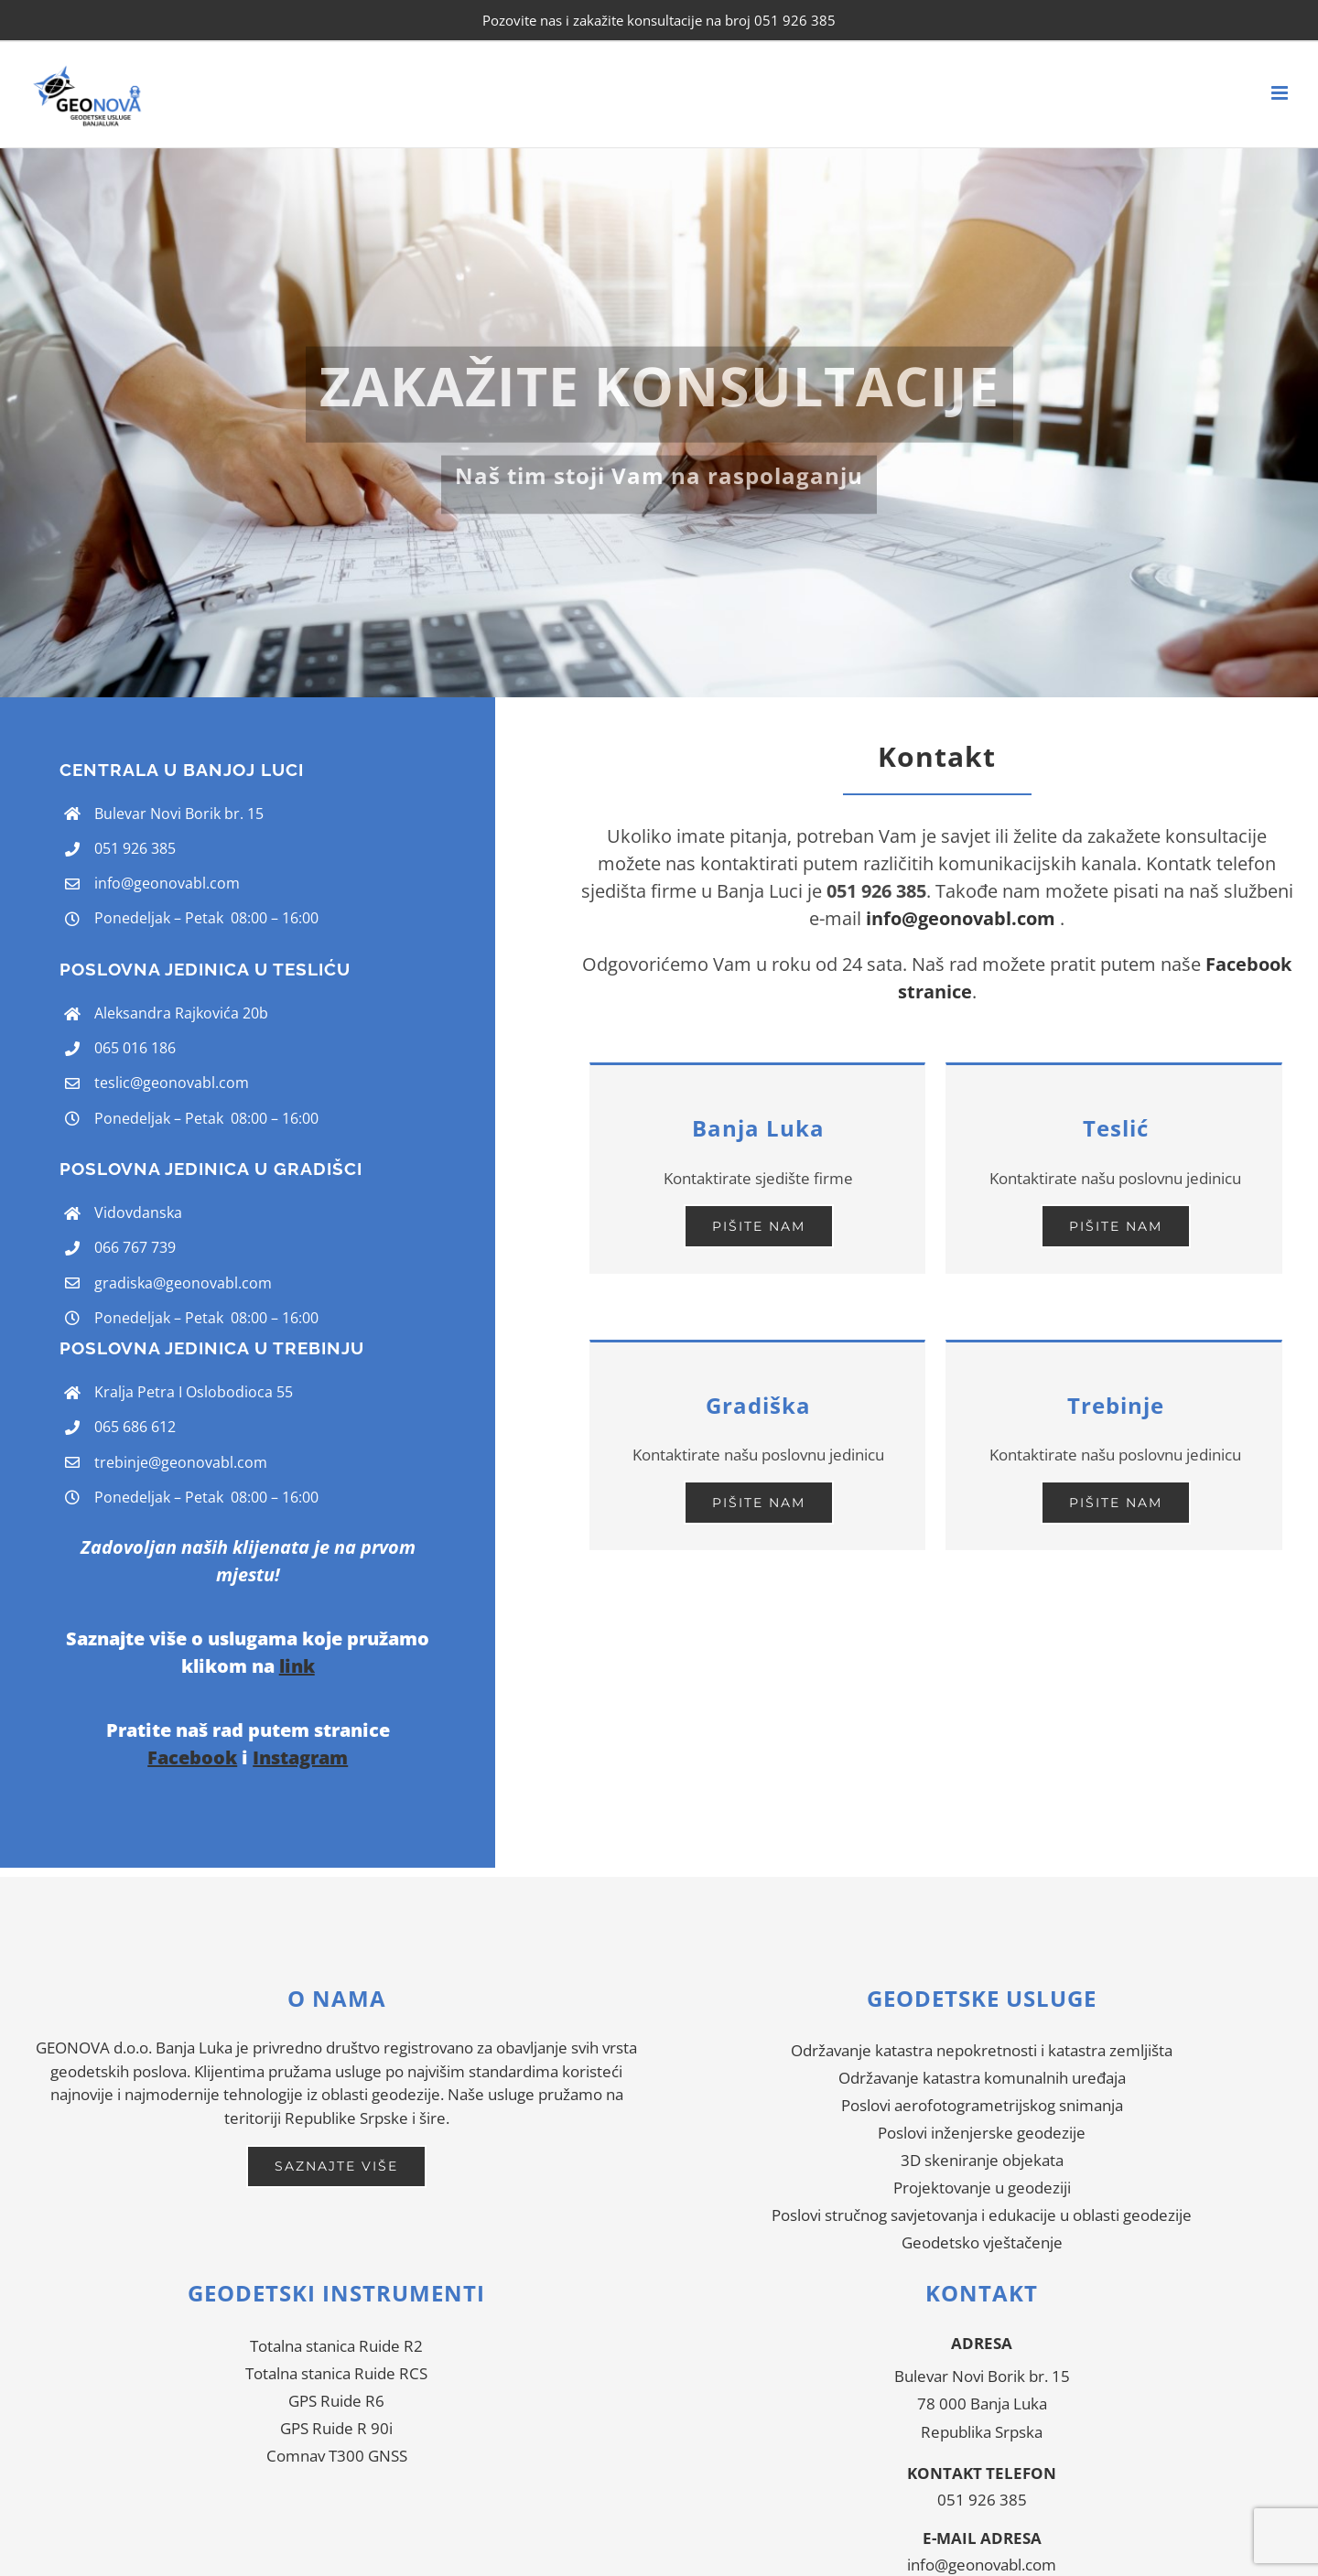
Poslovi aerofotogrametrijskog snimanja (982, 2105)
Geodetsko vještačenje (982, 2242)
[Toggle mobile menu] (1281, 92)
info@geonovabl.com (167, 883)
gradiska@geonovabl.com (183, 1283)
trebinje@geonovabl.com (180, 1462)
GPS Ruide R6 (336, 2400)
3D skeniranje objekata (982, 2160)
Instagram (300, 1757)
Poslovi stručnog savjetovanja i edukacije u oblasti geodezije (982, 2215)
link (297, 1666)
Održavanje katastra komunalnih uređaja (982, 2077)
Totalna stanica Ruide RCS (336, 2373)
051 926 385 (982, 2499)
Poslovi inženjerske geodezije (982, 2132)
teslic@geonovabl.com (171, 1082)
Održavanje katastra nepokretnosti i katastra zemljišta (981, 2050)
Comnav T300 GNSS (336, 2455)
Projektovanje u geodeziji (982, 2187)
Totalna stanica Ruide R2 (336, 2345)
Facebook (192, 1757)
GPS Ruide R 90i (336, 2428)
